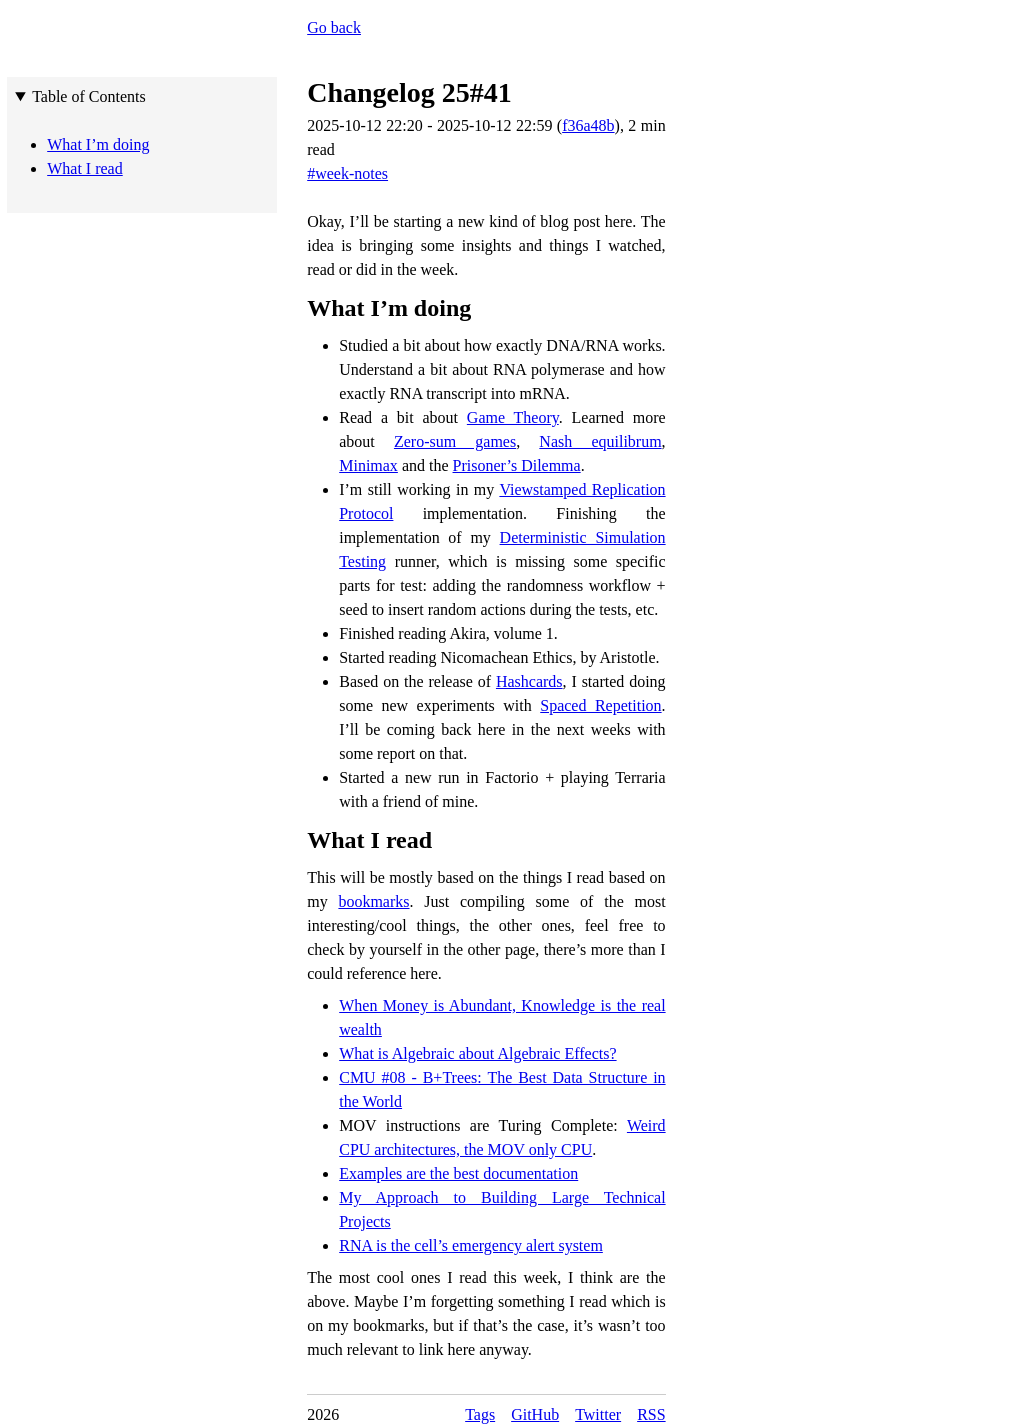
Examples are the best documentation (458, 1173)
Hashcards (529, 681)
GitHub (535, 1414)
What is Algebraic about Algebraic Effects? (477, 1053)
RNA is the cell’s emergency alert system (471, 1245)
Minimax (368, 465)
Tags (480, 1414)
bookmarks (373, 901)
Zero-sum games (455, 441)
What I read (369, 840)
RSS (651, 1414)
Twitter (598, 1414)
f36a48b (588, 125)
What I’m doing (389, 308)
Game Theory (513, 417)
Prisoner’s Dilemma (517, 465)
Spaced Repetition (600, 705)
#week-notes (347, 173)
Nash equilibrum (600, 441)
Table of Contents (89, 96)
